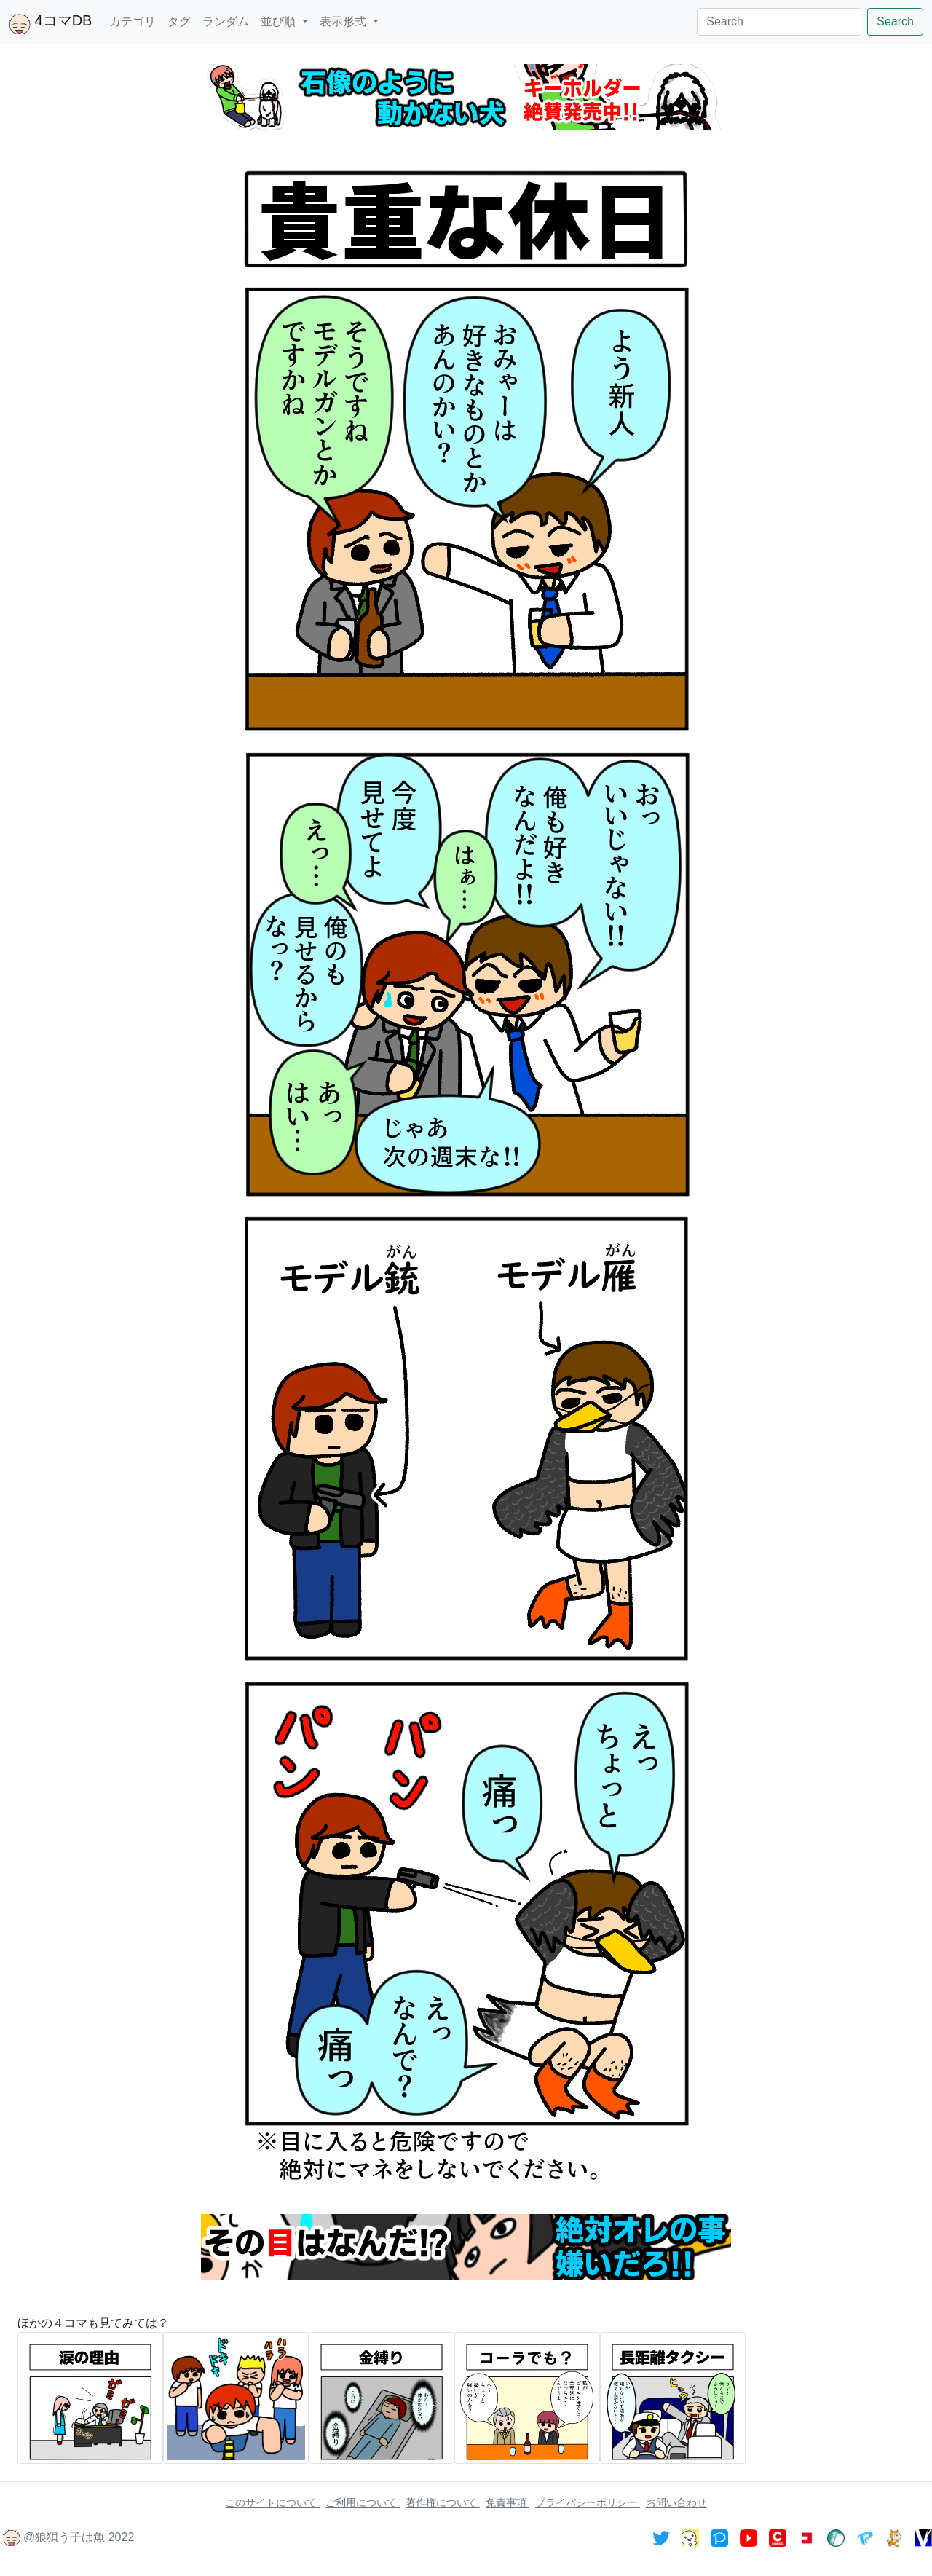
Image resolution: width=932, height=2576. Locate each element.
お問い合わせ (676, 2502)
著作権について (443, 2502)
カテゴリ (132, 21)
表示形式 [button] (344, 21)
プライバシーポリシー (587, 2502)
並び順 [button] (280, 21)
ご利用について (362, 2502)
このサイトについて (272, 2502)
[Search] (779, 22)
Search (895, 21)
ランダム (225, 21)
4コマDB (50, 23)
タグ (179, 21)
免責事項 (507, 2502)
